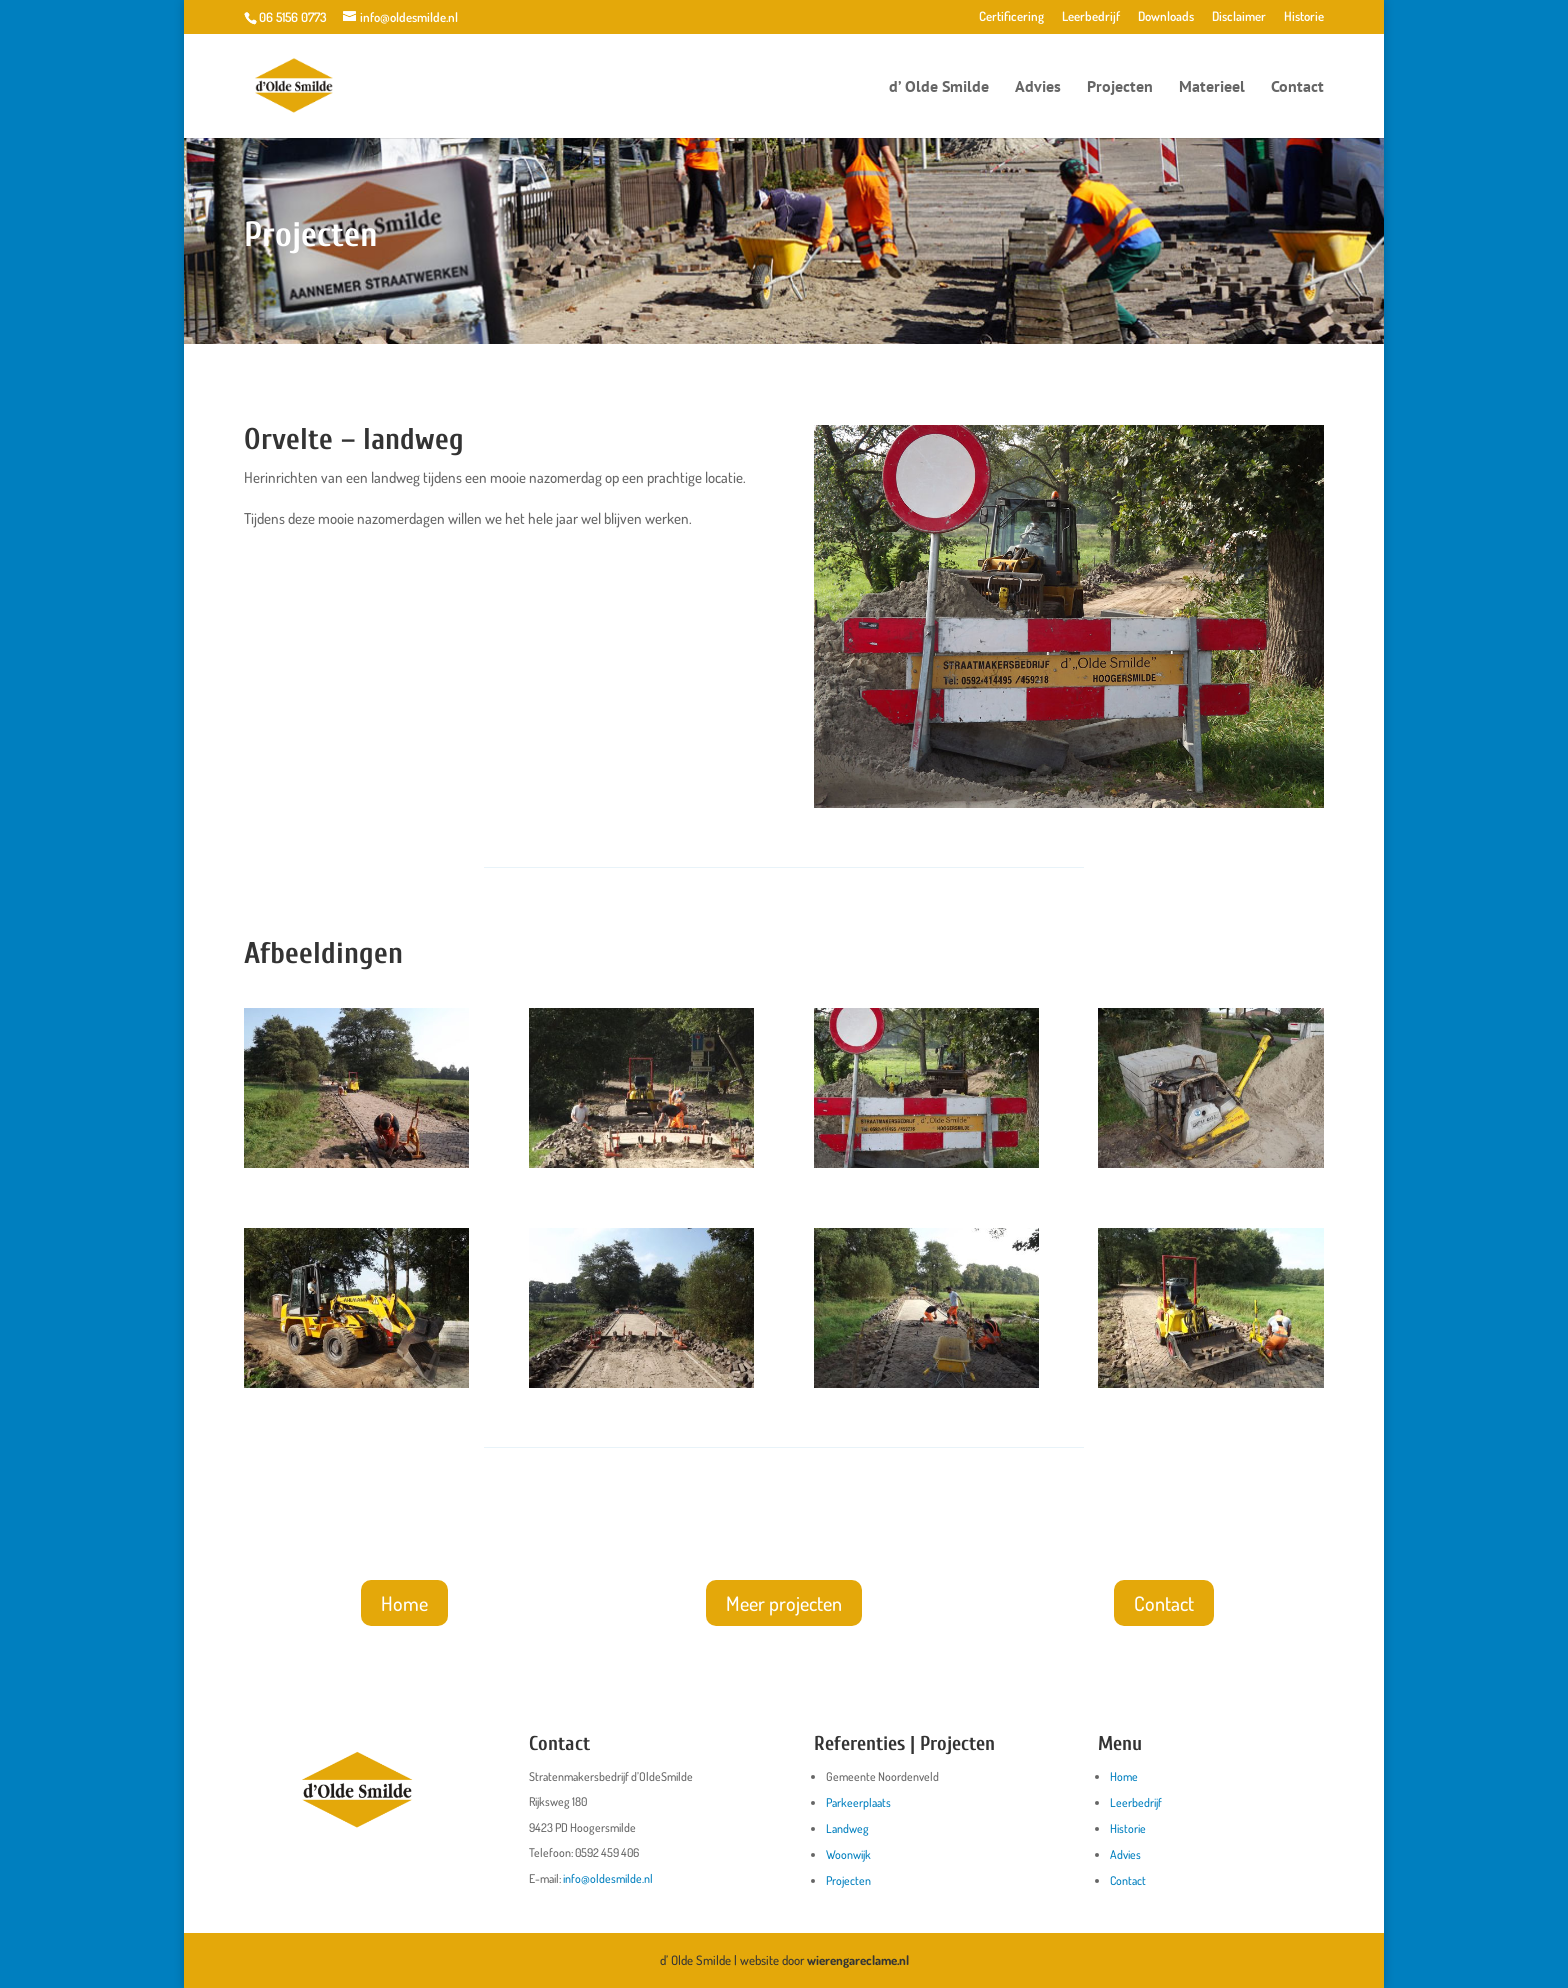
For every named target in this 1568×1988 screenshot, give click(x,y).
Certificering (1011, 17)
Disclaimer (1239, 17)
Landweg (847, 1828)
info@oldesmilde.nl (608, 1878)
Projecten (1120, 87)
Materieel (1212, 87)
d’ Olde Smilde (939, 87)
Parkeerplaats (858, 1802)
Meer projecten (784, 1603)
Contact (1297, 87)
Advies (1038, 87)
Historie (1304, 17)
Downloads (1166, 17)
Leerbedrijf (1091, 17)
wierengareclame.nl (858, 1960)
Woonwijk (848, 1854)
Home (404, 1603)
